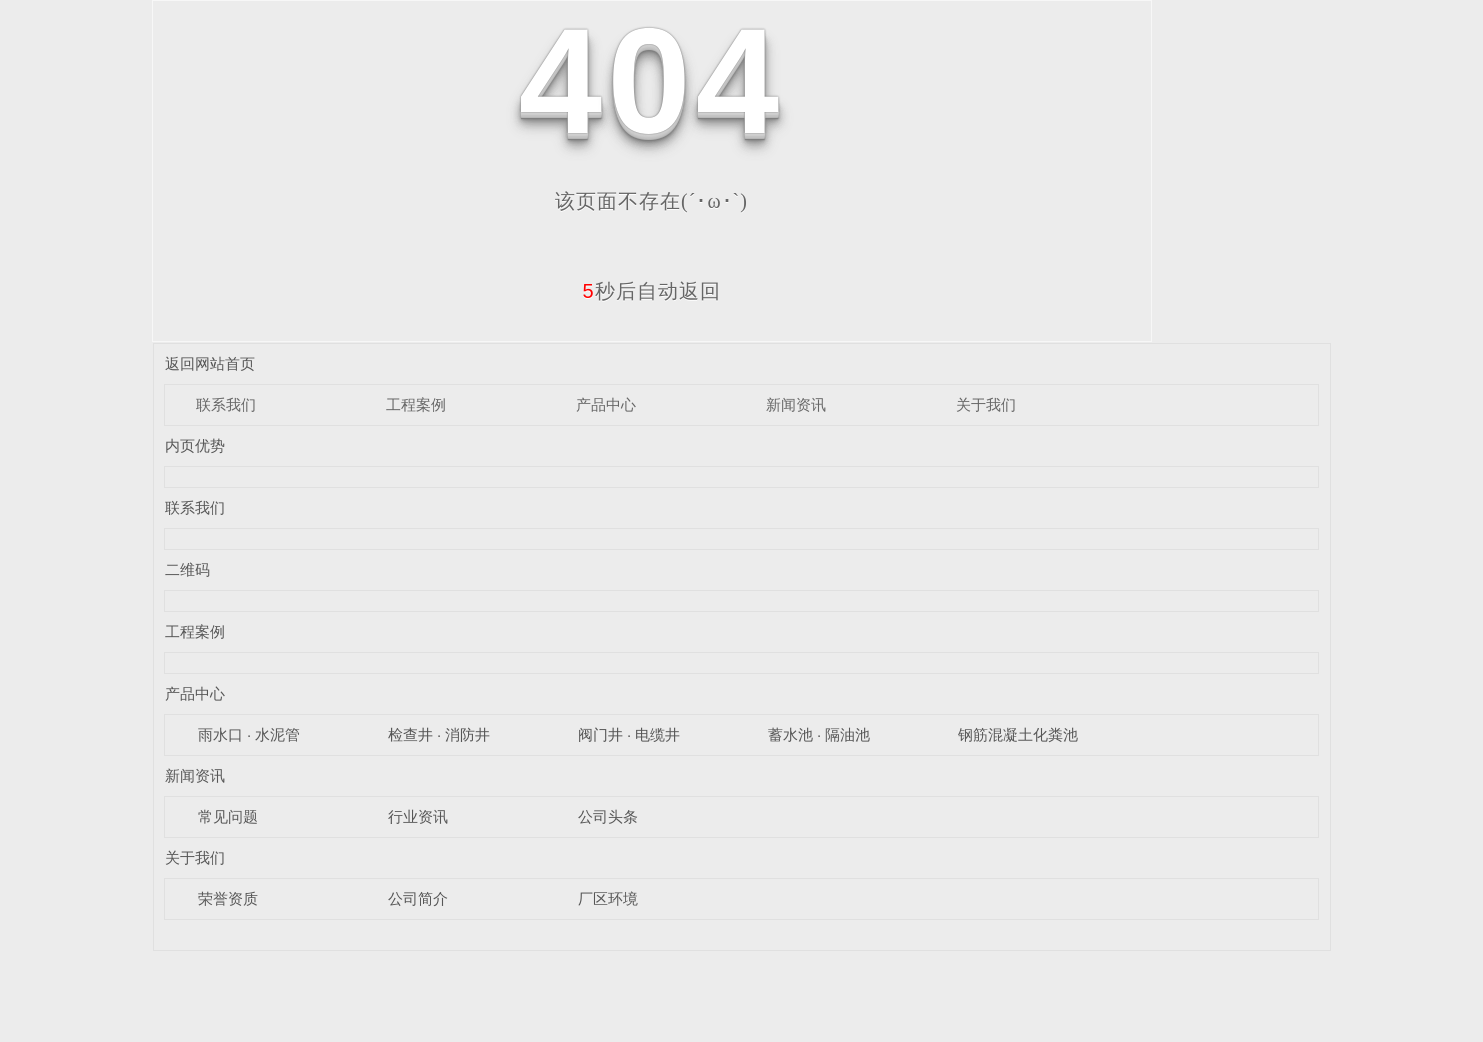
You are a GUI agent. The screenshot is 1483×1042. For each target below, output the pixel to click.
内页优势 (195, 445)
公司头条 (608, 816)
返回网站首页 (210, 363)
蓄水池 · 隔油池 (819, 734)
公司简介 (418, 898)
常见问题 (228, 816)
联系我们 (226, 404)
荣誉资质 (228, 898)
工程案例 (416, 404)
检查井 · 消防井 (439, 734)
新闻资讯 (796, 404)
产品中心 (606, 404)
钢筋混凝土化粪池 (1018, 734)
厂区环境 (608, 898)
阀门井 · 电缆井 (629, 734)
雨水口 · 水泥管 (249, 734)
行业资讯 (418, 816)
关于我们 (986, 404)
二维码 (187, 569)
